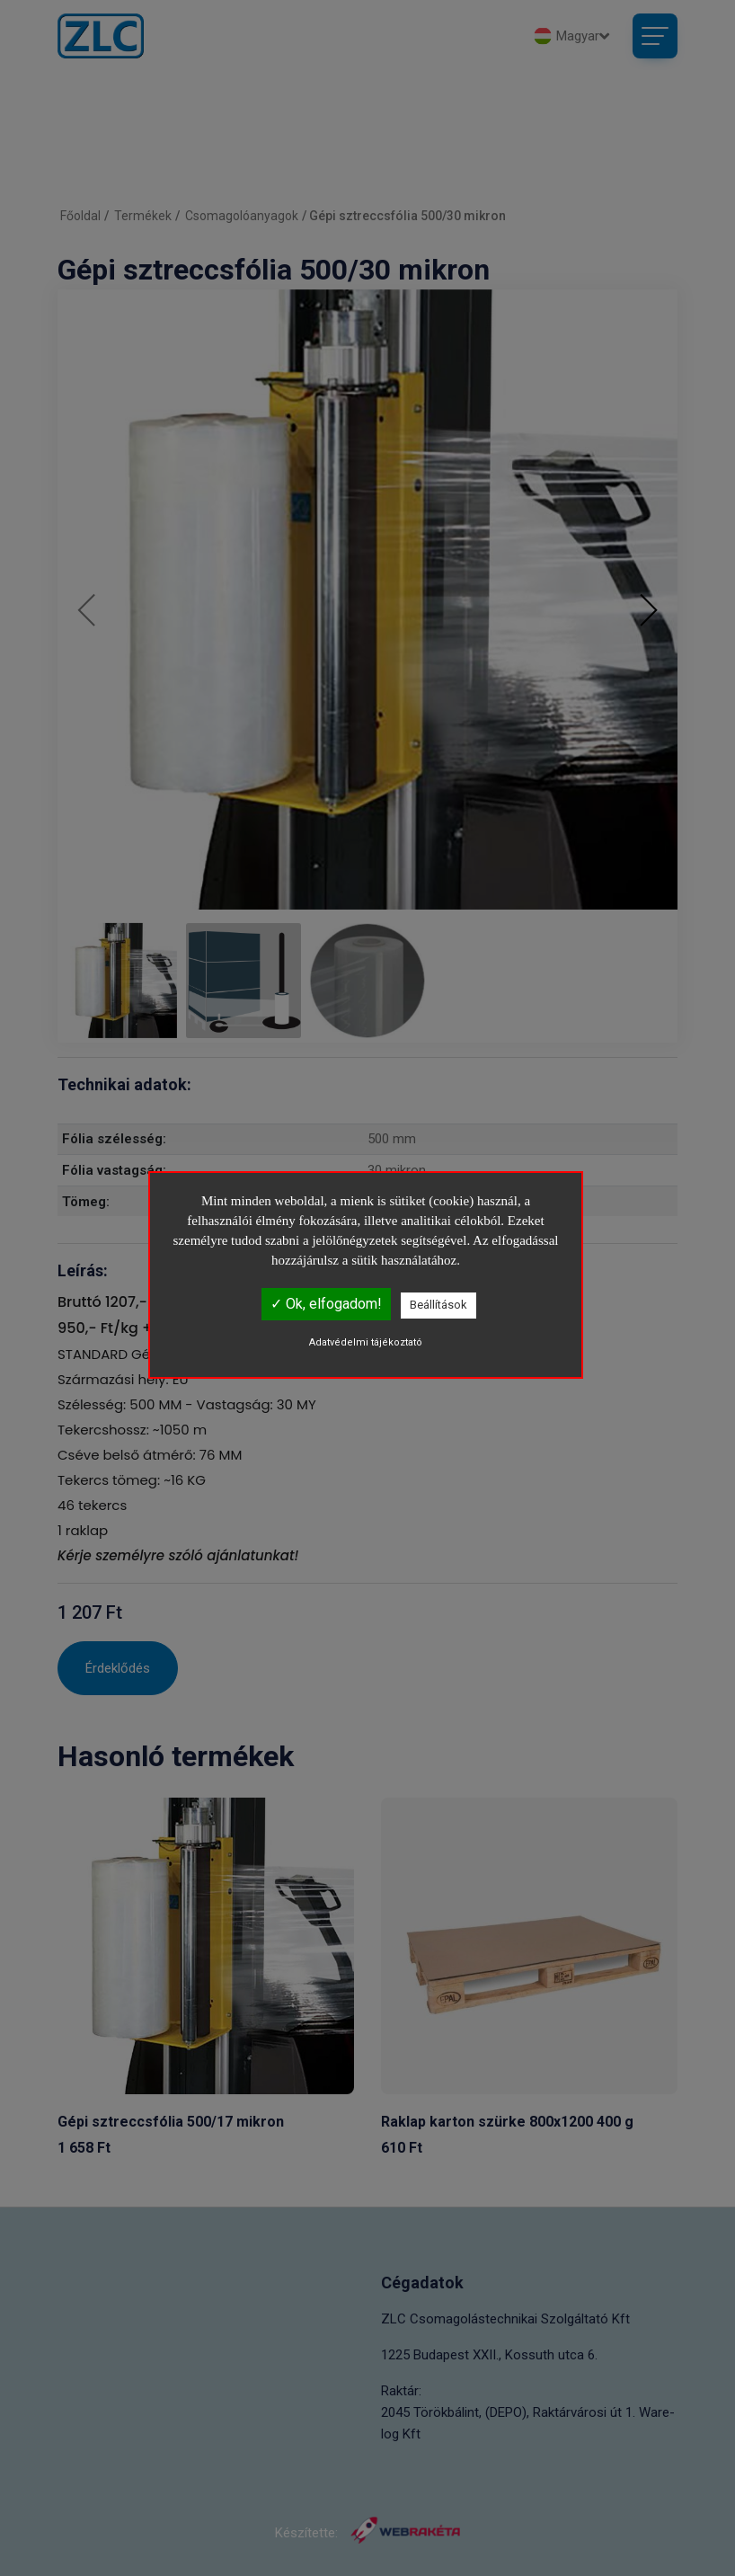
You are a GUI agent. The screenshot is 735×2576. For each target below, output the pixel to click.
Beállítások (438, 1304)
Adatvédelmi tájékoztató (365, 1342)
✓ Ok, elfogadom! (326, 1303)
